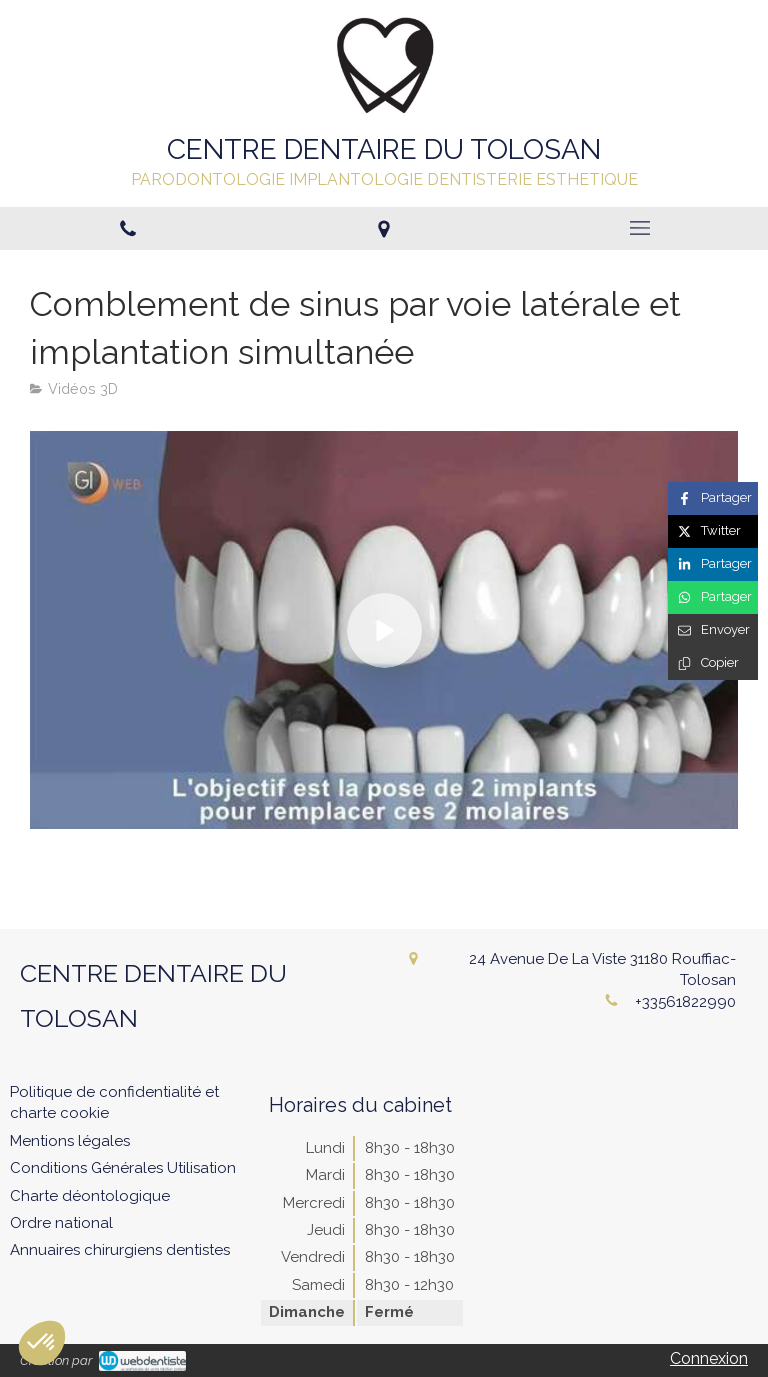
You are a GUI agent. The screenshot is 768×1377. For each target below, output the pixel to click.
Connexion (709, 1358)
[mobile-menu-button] (640, 228)
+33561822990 (685, 1002)
